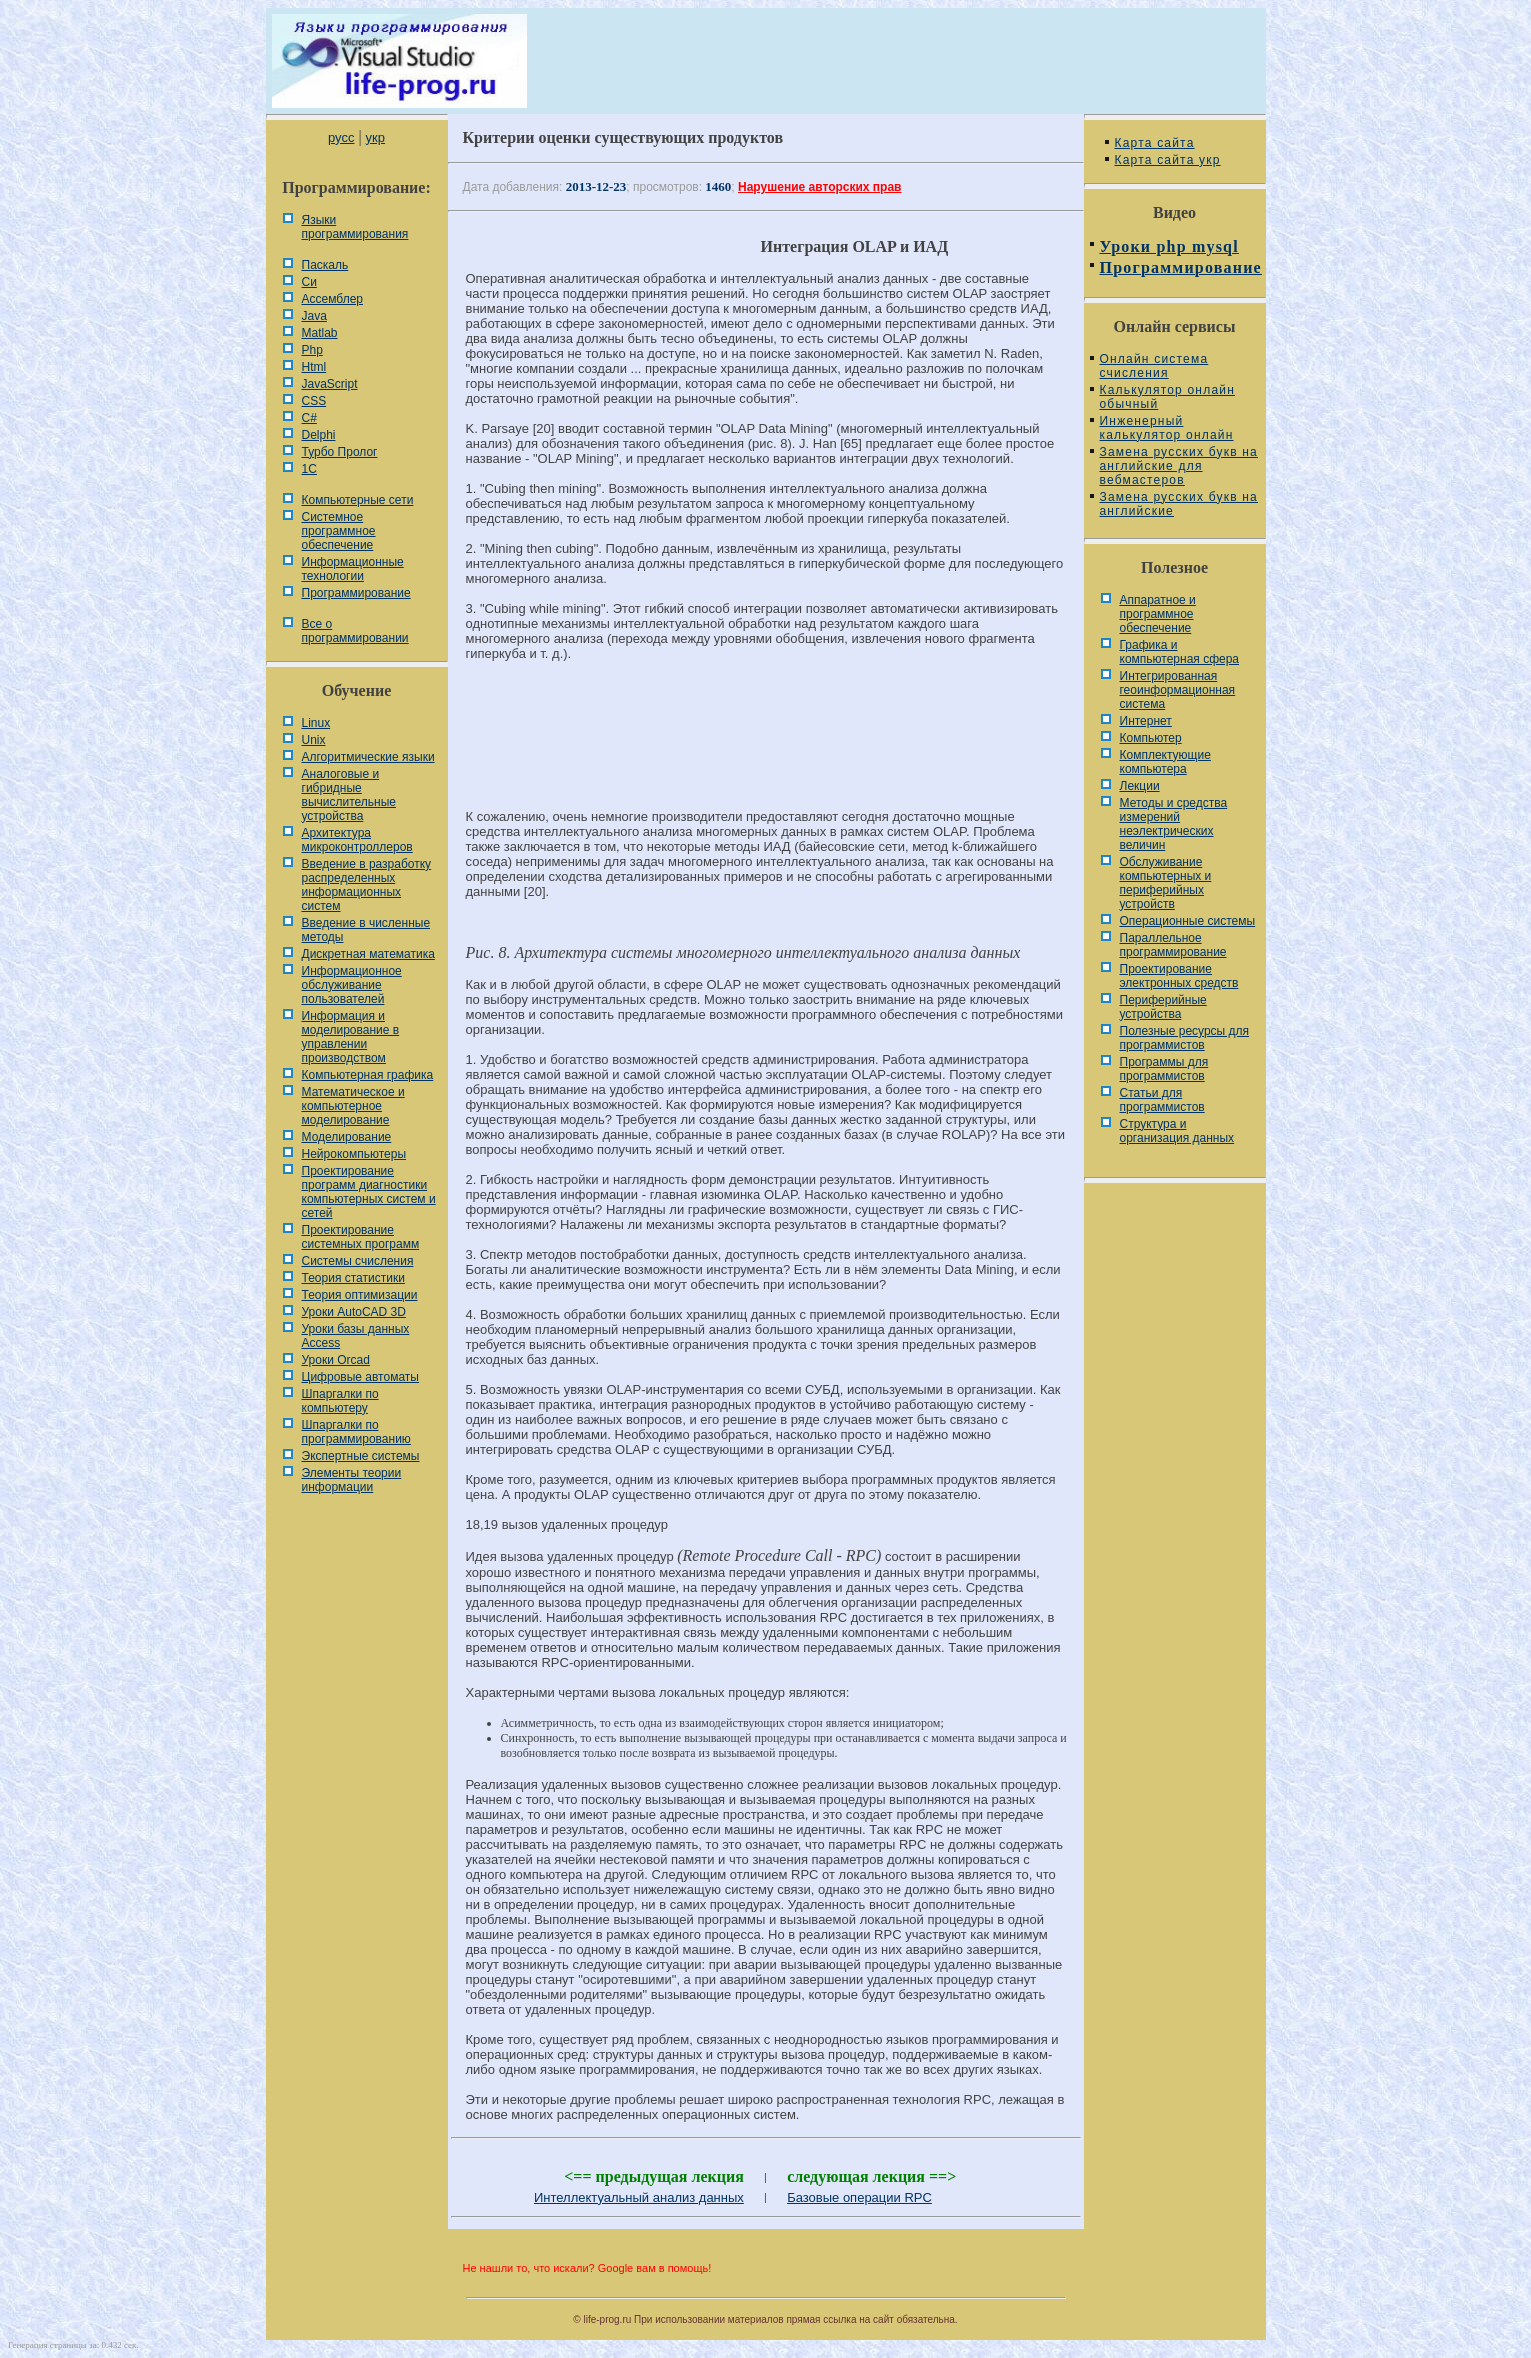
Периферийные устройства (1163, 1007)
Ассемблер (332, 299)
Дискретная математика (368, 954)
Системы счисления (358, 1261)
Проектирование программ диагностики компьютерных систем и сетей (369, 1192)
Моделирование (347, 1137)
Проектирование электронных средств (1179, 976)
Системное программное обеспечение (339, 531)
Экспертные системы (361, 1456)
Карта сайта (1155, 143)
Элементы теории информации (352, 1480)
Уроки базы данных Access (356, 1336)
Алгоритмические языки (368, 757)
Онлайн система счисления (1154, 366)
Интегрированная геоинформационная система (1178, 690)
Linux (316, 723)
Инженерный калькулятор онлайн (1167, 428)
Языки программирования (355, 227)
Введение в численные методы (366, 930)
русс (341, 137)
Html (314, 367)
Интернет (1146, 721)
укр (375, 137)
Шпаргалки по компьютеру (340, 1401)
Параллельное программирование (1173, 945)
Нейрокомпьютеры (354, 1154)
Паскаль (325, 265)
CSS (314, 401)
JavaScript (330, 384)
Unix (314, 740)
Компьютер (1151, 738)
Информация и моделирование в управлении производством (351, 1037)
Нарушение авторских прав (819, 187)
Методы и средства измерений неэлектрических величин (1174, 824)
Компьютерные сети (358, 500)
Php (312, 350)
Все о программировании (355, 631)
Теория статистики (353, 1278)
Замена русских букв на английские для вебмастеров (1179, 466)
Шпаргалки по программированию (356, 1432)
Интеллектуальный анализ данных (639, 2197)
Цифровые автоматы (360, 1377)
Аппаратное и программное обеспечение (1158, 614)
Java (314, 316)
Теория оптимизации (360, 1295)
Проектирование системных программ (361, 1237)
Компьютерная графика (368, 1075)
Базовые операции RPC (859, 2197)
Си (309, 282)
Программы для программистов (1164, 1069)
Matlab (320, 333)
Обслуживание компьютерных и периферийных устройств (1166, 883)
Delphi (319, 435)
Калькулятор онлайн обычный (1168, 397)
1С (309, 469)
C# (309, 418)
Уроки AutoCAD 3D (354, 1312)
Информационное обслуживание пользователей (352, 985)
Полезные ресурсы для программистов (1185, 1038)
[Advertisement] (766, 744)
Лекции (1140, 786)
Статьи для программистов (1162, 1100)
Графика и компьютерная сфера (1180, 652)
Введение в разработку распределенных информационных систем (367, 885)
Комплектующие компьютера (1165, 762)
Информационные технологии (353, 569)
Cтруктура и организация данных (1177, 1131)
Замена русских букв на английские (1179, 504)
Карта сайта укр (1168, 160)
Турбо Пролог (340, 452)
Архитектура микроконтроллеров (357, 840)
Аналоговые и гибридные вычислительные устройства (349, 795)
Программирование (356, 593)
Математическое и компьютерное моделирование (353, 1106)
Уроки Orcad (336, 1360)
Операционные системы (1188, 921)
